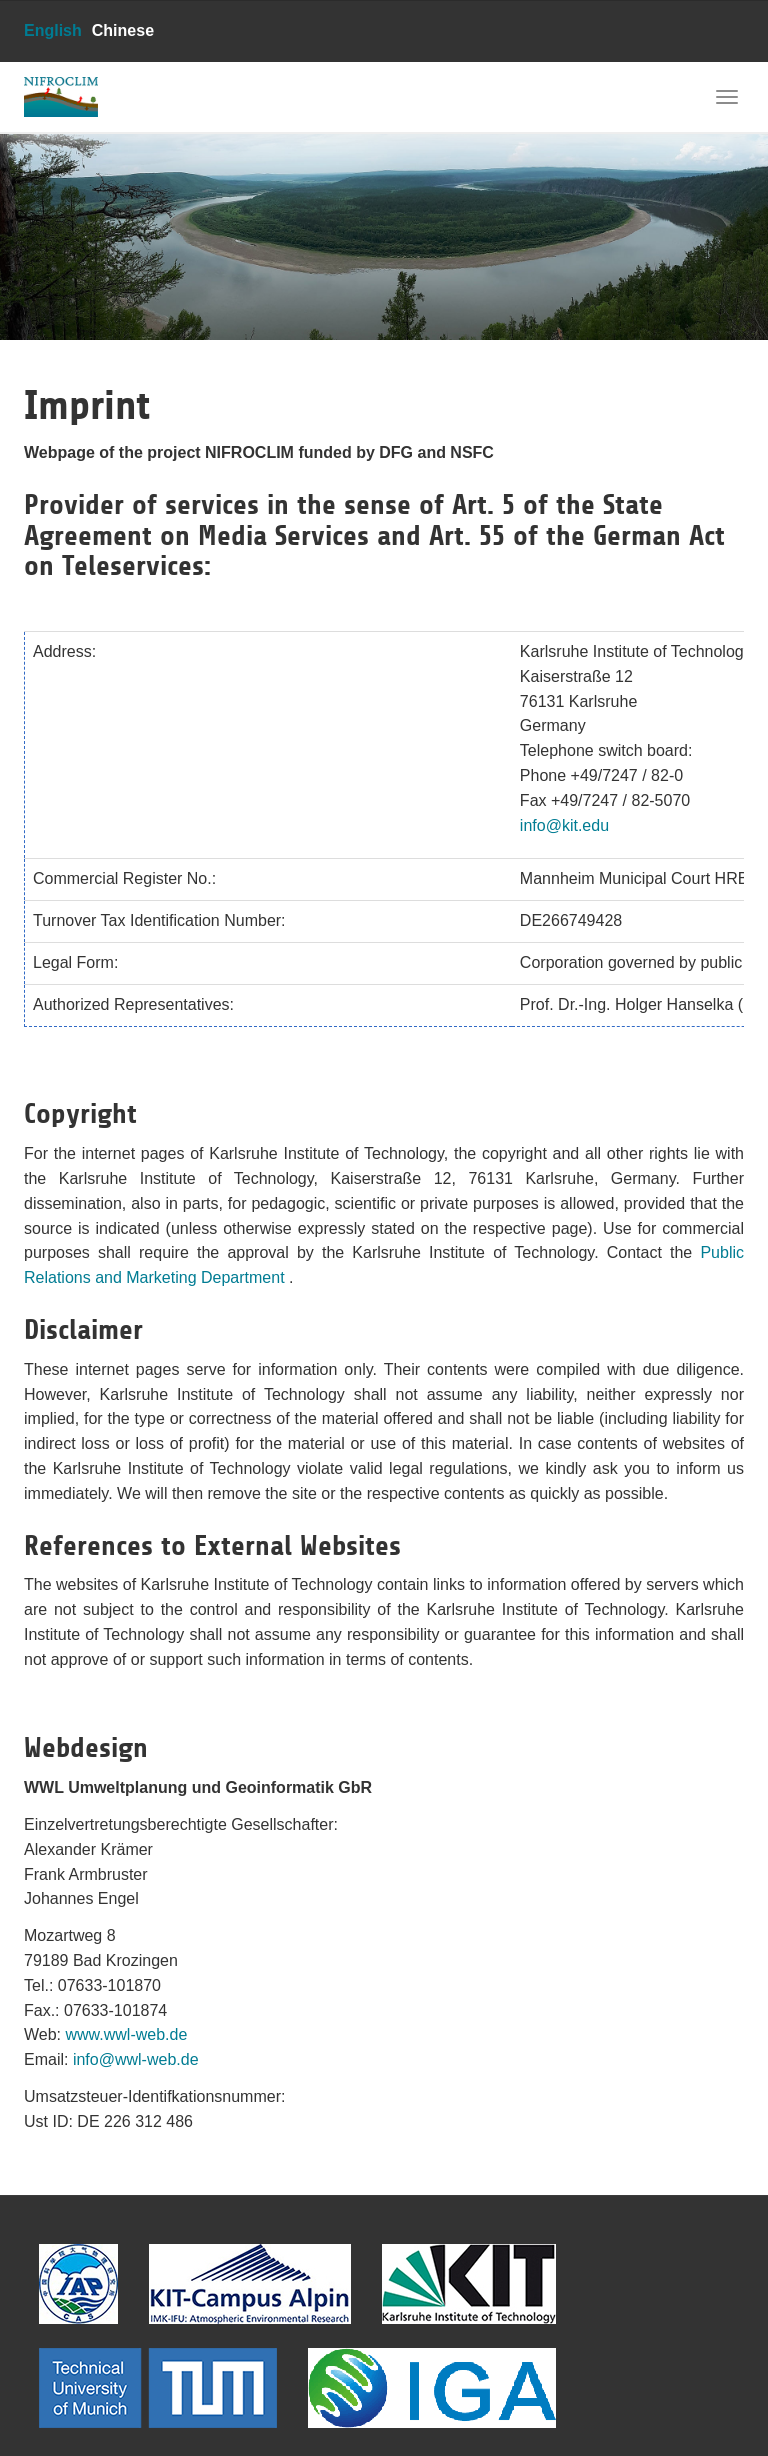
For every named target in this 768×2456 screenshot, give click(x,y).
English (53, 30)
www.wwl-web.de (127, 2034)
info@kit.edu (564, 825)
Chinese (123, 30)
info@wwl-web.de (136, 2059)
